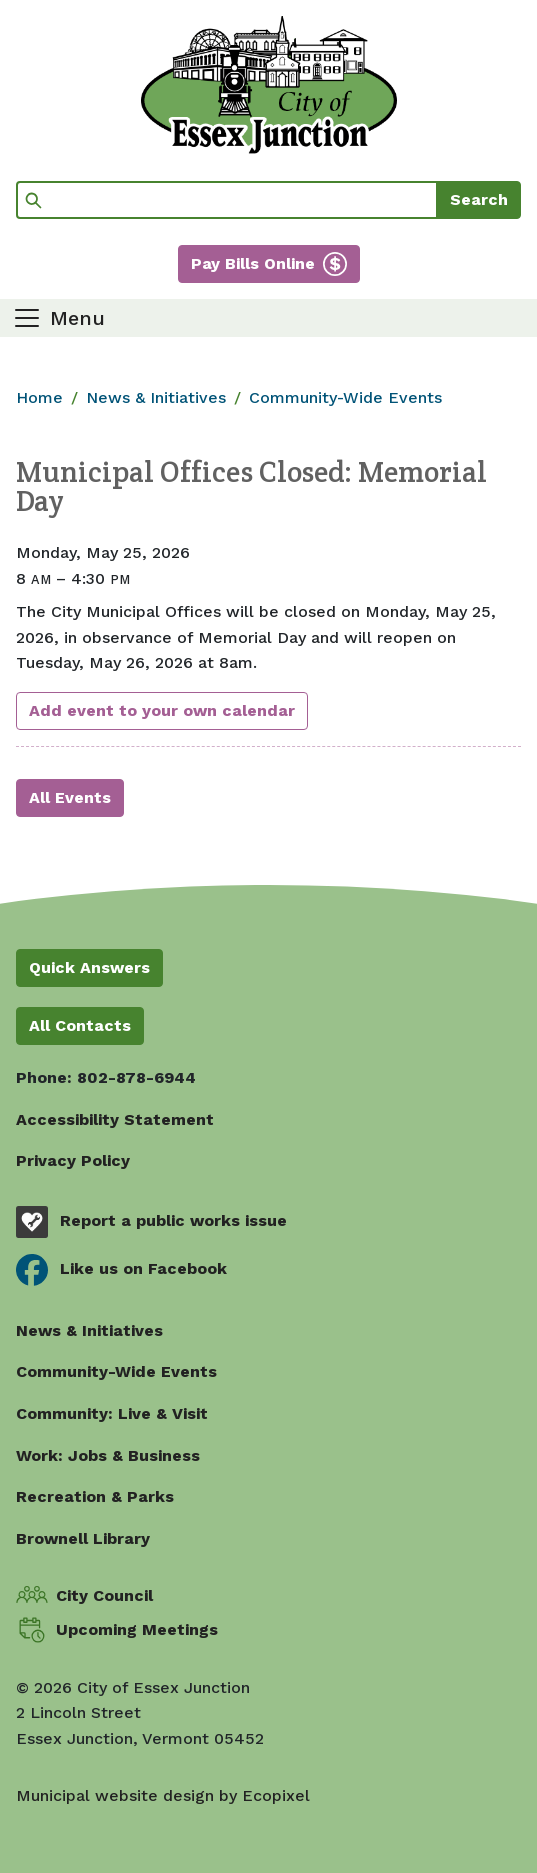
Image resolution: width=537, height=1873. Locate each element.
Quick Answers (89, 967)
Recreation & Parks (95, 1496)
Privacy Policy (73, 1160)
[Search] (227, 200)
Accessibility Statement (115, 1119)
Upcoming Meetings (137, 1629)
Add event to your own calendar (162, 710)
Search (479, 199)
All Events (70, 797)
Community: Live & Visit (112, 1413)
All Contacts (80, 1025)
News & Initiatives (156, 397)
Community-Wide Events (345, 397)
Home (39, 397)
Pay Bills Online (253, 263)
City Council (104, 1595)
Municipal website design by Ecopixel (163, 1795)
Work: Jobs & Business (108, 1455)
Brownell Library (83, 1538)
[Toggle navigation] (58, 318)
